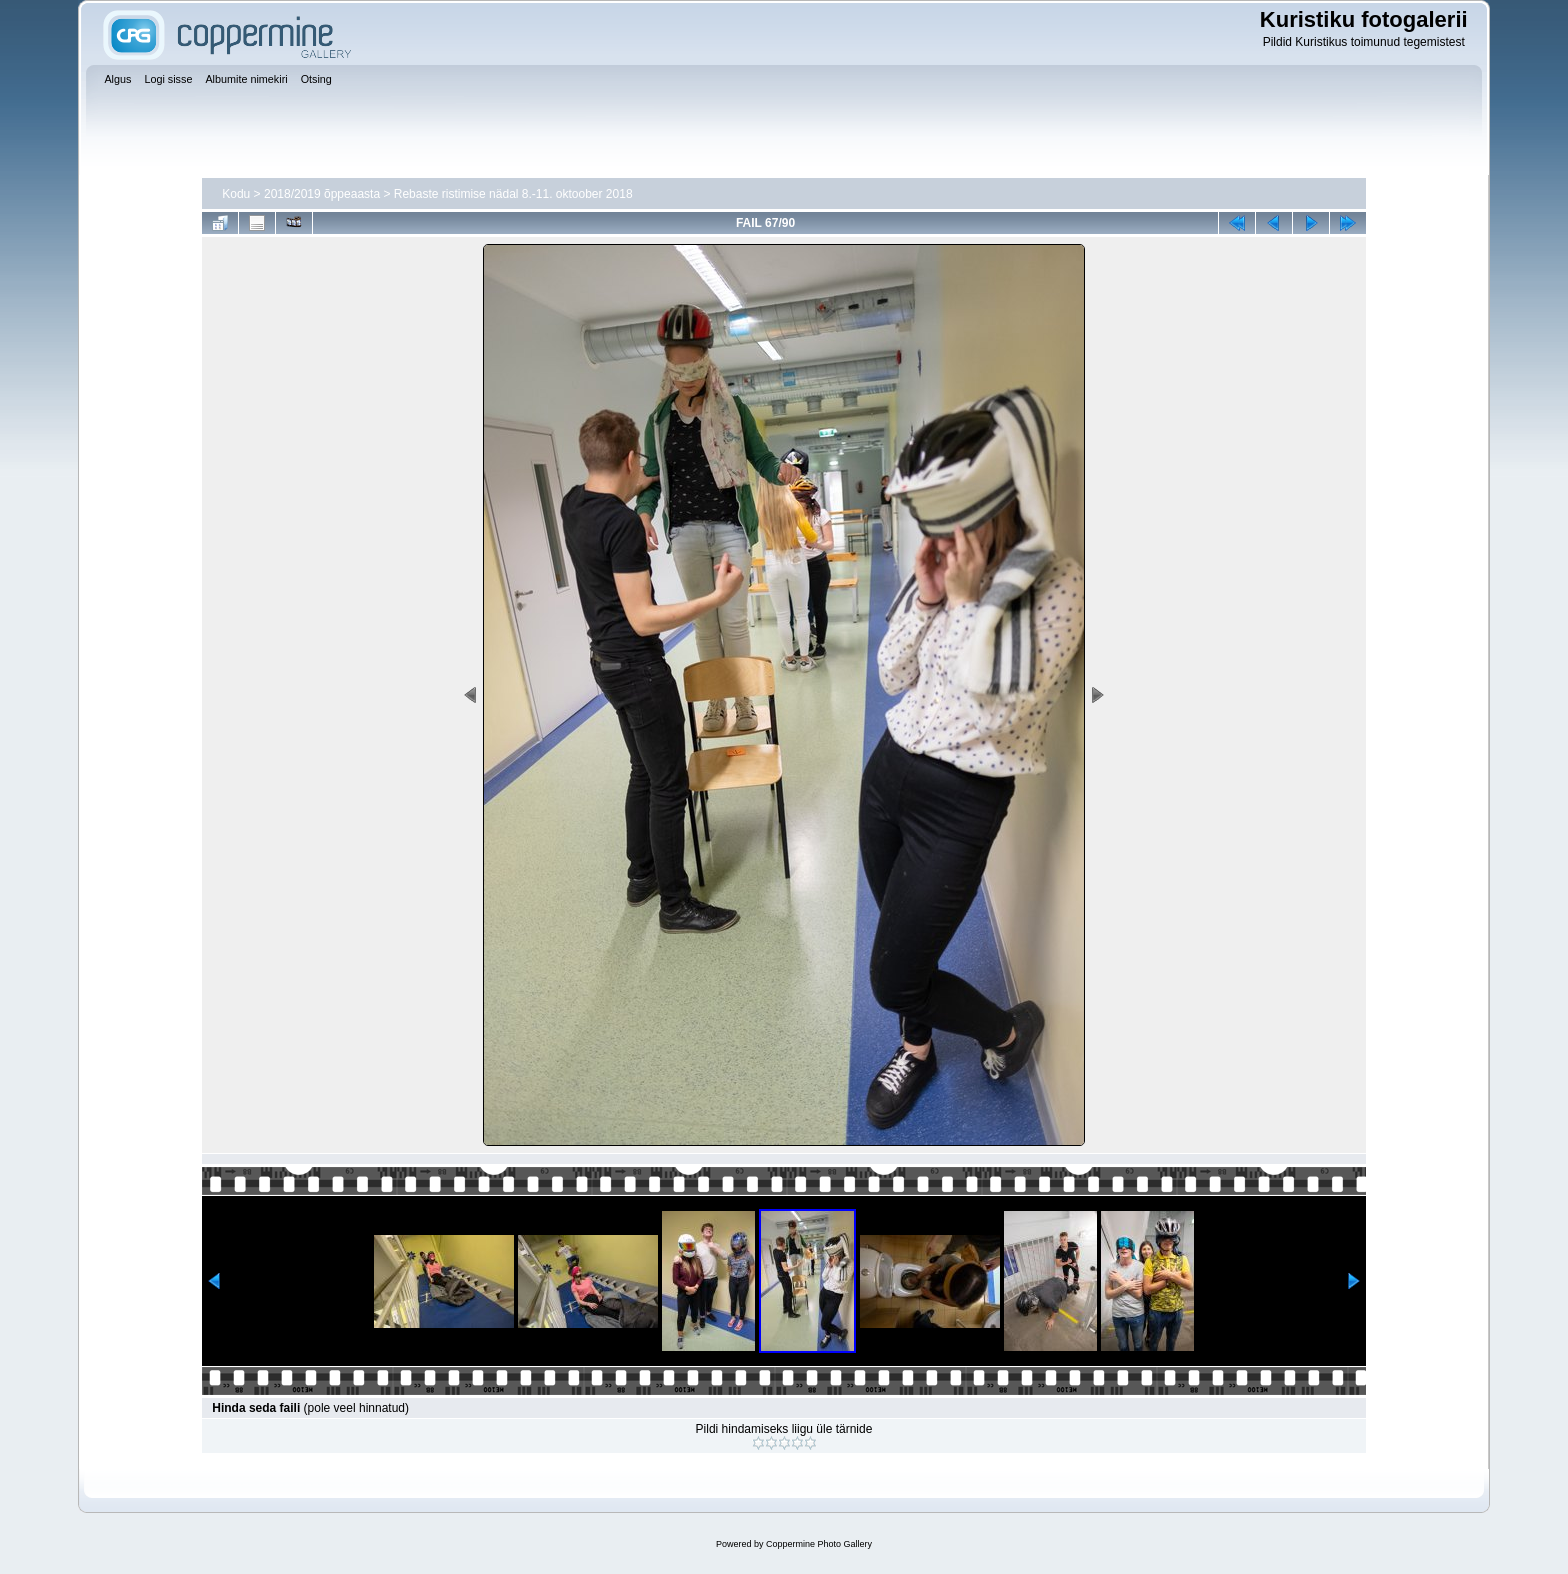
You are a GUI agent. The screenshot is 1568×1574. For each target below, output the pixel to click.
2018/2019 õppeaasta (322, 194)
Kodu (236, 194)
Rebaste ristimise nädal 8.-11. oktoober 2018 (513, 194)
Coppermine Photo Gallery (819, 1544)
